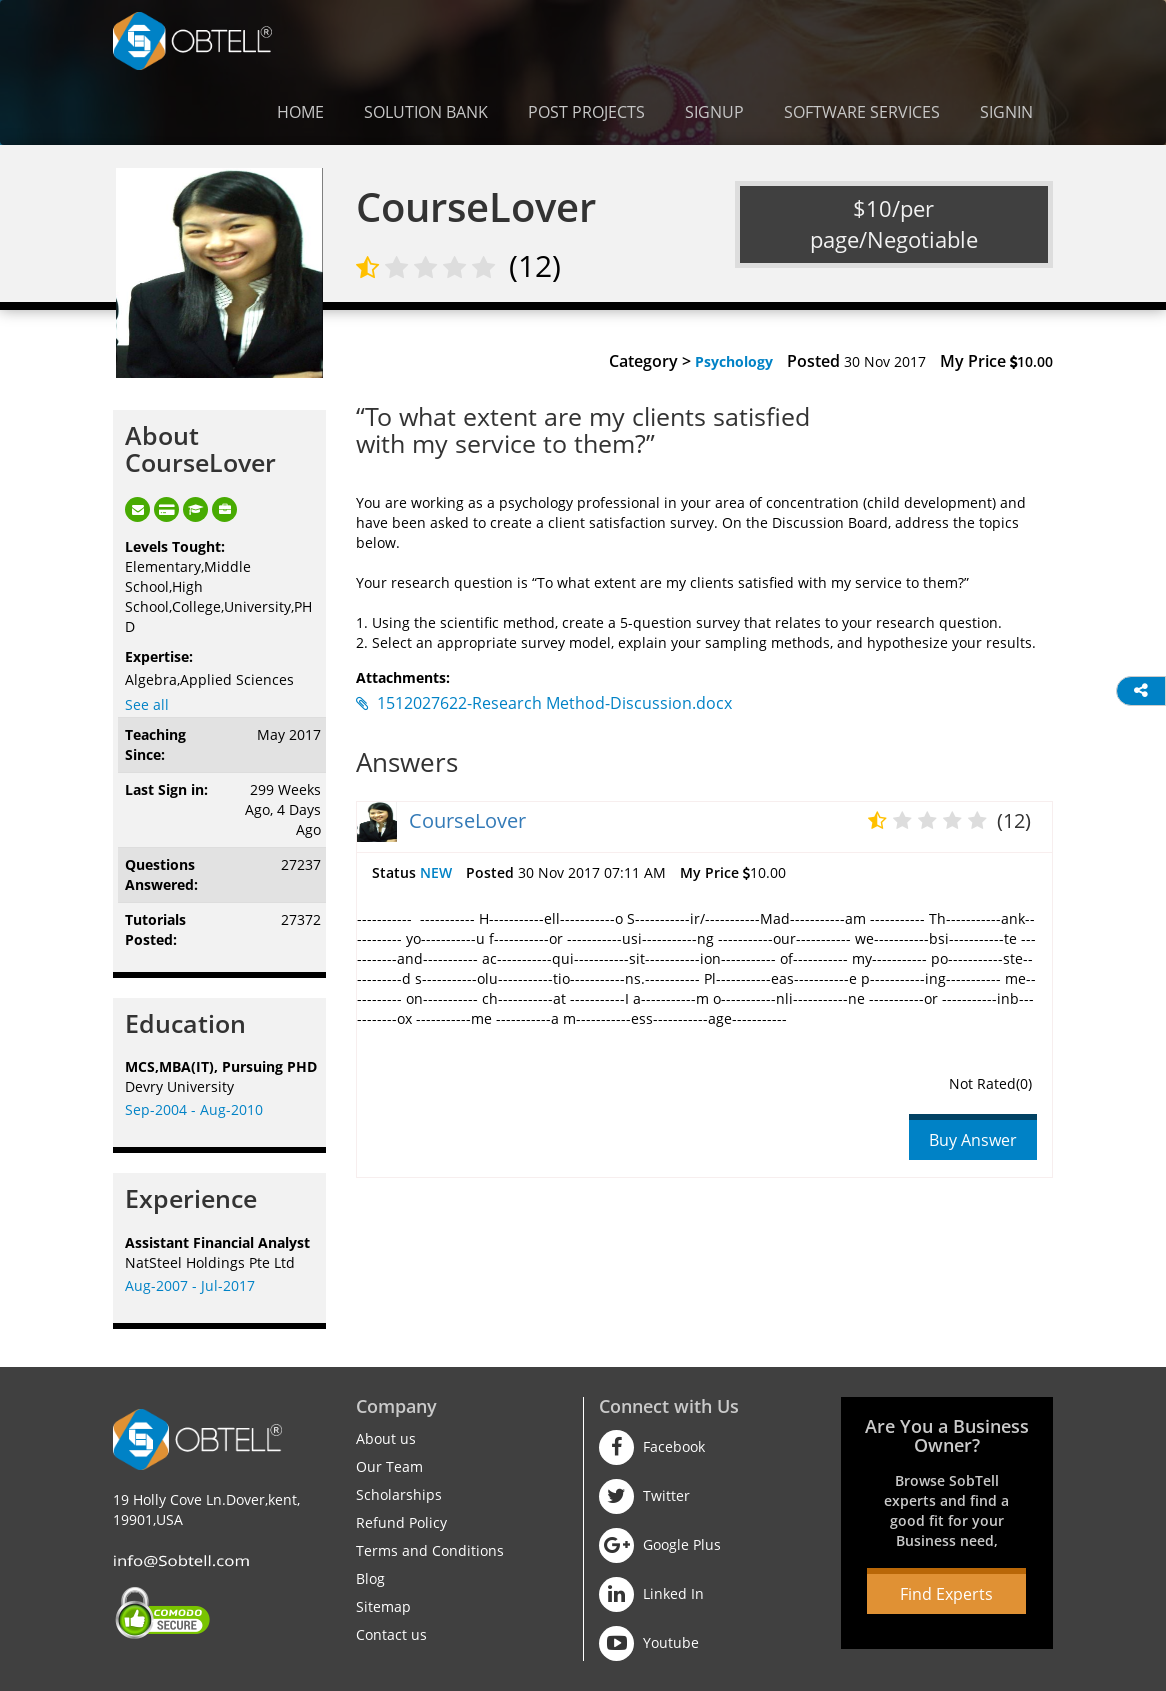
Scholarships (399, 1494)
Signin (1006, 112)
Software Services (862, 112)
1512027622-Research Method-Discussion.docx (544, 703)
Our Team (389, 1466)
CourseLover (467, 820)
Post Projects (586, 112)
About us (386, 1438)
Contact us (391, 1634)
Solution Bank (426, 112)
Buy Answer (973, 1140)
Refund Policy (401, 1522)
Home (300, 112)
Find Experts (946, 1594)
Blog (370, 1578)
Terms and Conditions (430, 1550)
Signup (714, 112)
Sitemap (383, 1606)
